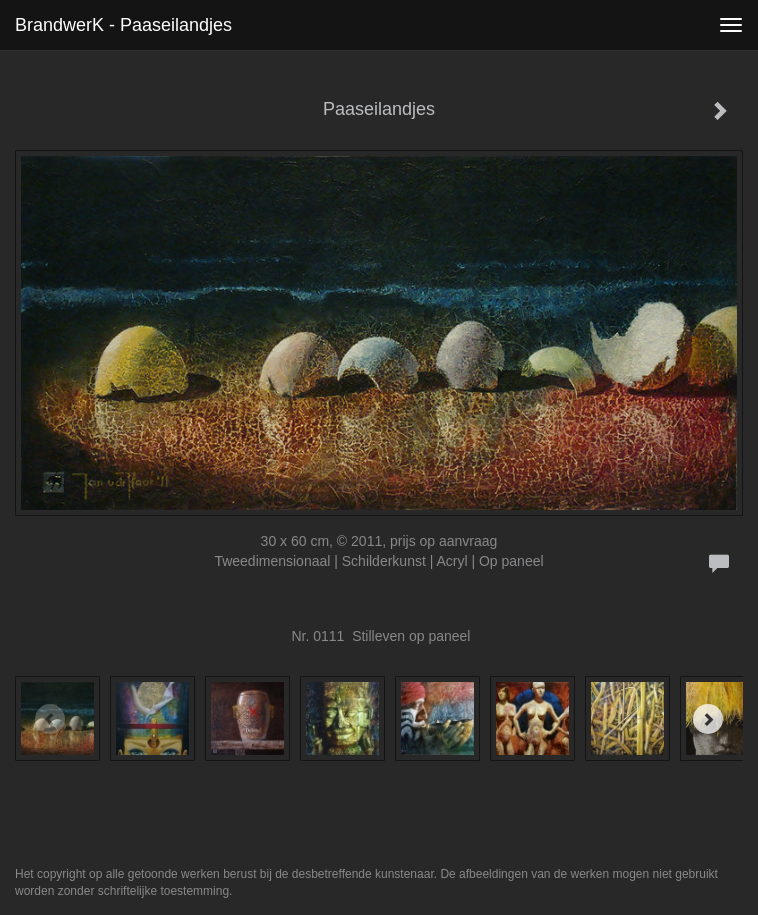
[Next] (708, 719)
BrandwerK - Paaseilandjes (123, 25)
